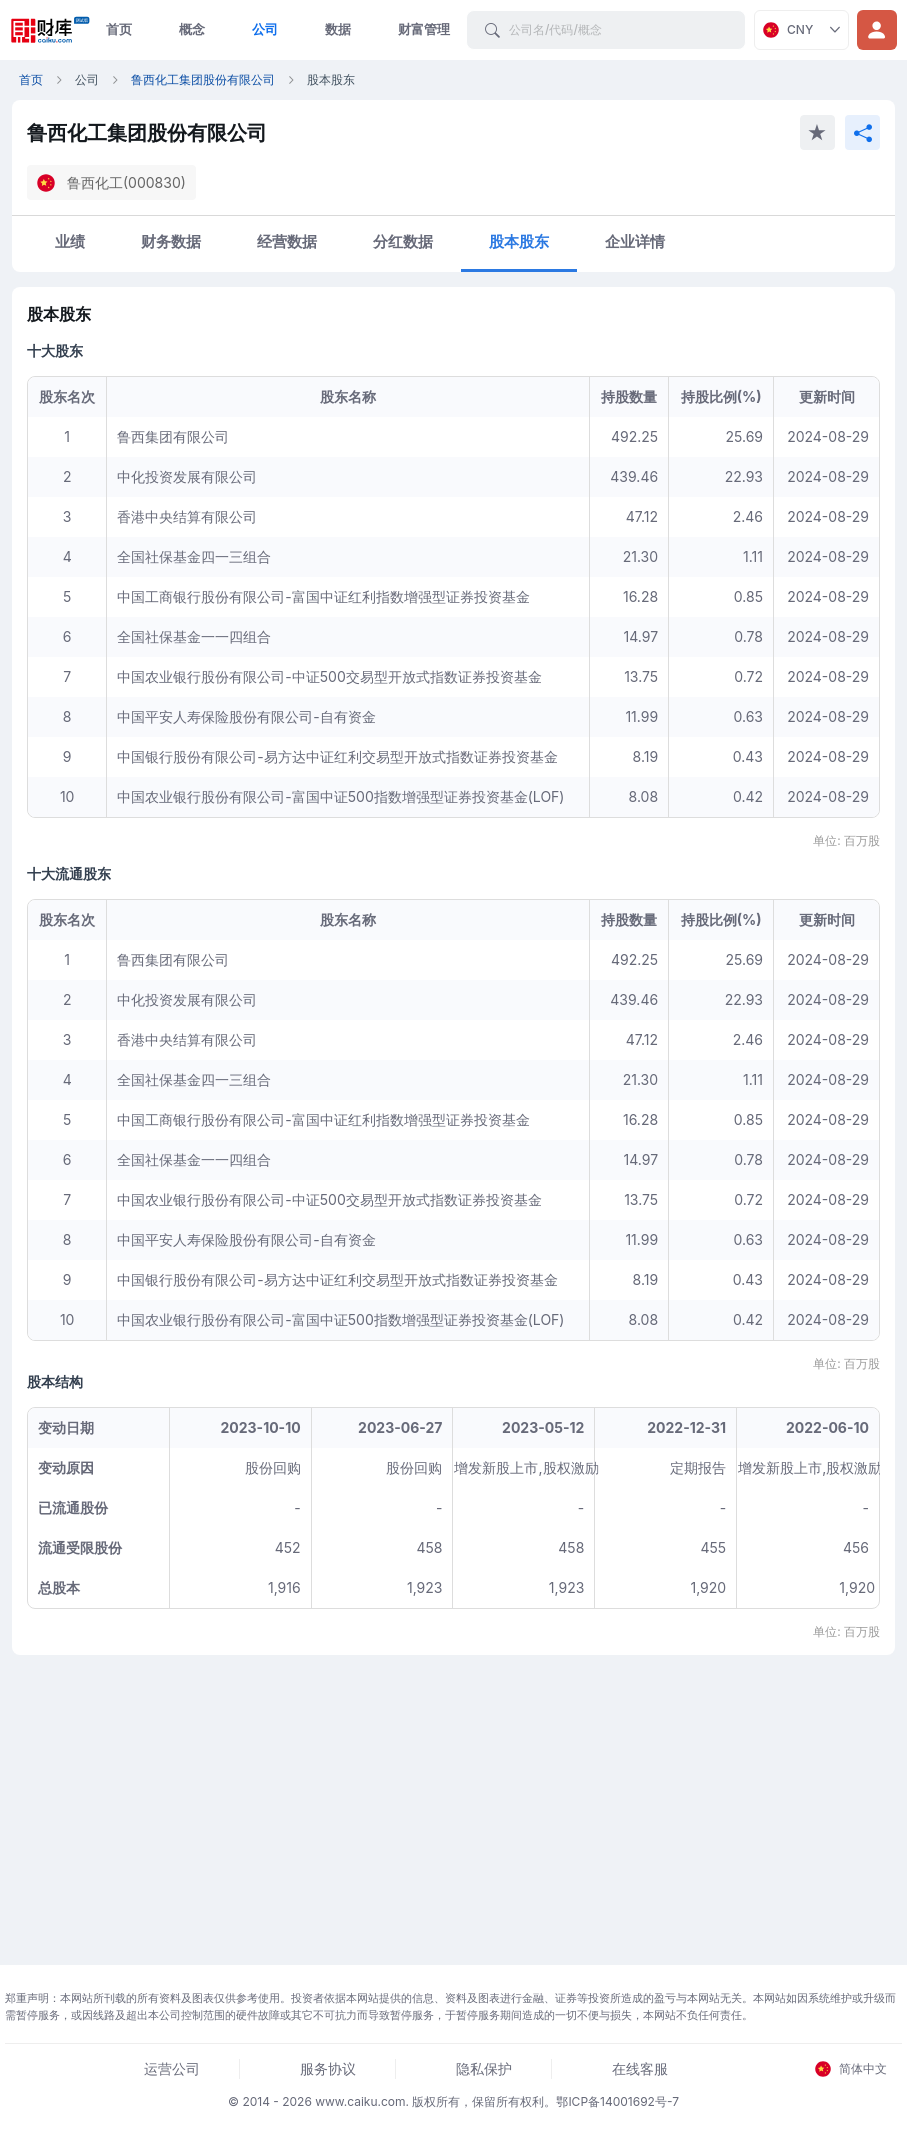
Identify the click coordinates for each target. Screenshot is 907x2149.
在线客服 (640, 2068)
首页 (119, 29)
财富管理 (424, 29)
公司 (265, 29)
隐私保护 (484, 2068)
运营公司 (172, 2068)
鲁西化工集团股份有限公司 (203, 79)
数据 (338, 29)
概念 (192, 29)
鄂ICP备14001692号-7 (617, 2101)
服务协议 (328, 2068)
